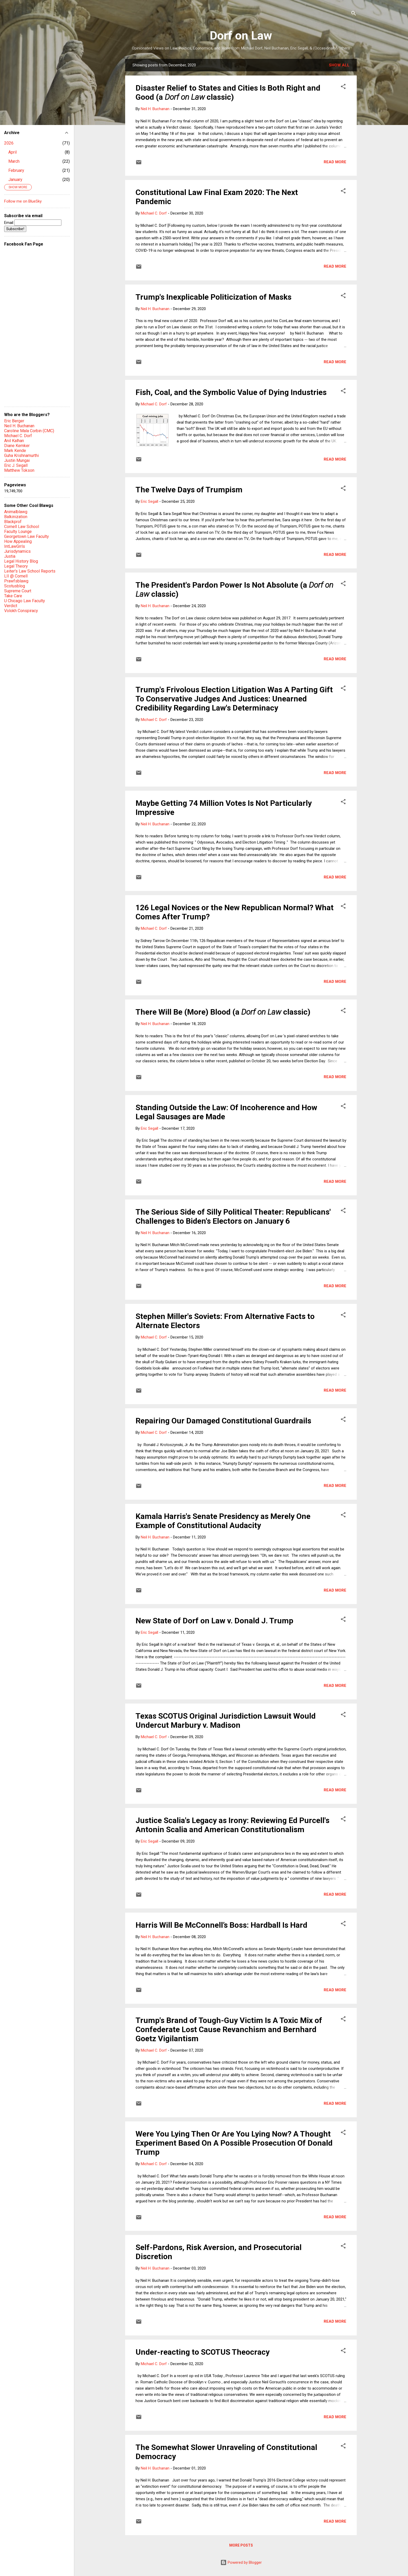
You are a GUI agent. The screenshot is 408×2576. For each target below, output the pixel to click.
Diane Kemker (17, 445)
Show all (339, 65)
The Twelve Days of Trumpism (189, 489)
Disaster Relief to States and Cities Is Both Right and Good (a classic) (228, 92)
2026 (9, 143)
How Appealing (18, 541)
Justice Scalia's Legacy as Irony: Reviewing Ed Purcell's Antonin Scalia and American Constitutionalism (232, 1825)
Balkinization (15, 516)
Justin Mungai (17, 460)
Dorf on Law (241, 35)
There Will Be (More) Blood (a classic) (223, 1011)
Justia (9, 556)
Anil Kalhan (14, 440)
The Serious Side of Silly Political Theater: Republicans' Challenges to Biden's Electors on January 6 (233, 1216)
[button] (343, 87)
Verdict (10, 605)
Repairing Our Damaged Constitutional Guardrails (223, 1420)
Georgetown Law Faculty (26, 536)
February (16, 170)
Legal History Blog (21, 561)
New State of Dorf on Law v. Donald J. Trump (214, 1620)
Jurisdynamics (17, 551)
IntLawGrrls (14, 546)
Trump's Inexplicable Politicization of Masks (213, 296)
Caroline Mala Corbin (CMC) (29, 430)
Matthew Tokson (19, 470)
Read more (335, 162)
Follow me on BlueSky (23, 201)
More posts (241, 2545)
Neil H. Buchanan (19, 425)
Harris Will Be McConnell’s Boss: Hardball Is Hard (221, 1925)
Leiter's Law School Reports (29, 571)
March (14, 161)
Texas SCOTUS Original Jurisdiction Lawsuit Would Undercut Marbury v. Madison (226, 1720)
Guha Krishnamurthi (21, 455)
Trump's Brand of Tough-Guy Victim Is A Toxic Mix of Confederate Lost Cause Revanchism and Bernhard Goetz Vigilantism (229, 2029)
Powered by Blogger (241, 2562)
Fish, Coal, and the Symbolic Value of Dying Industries (231, 392)
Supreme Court (17, 590)
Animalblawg (15, 511)
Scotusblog (14, 585)
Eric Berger (14, 420)
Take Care (13, 595)
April (12, 152)
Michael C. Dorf (18, 435)
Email (32, 222)
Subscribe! (15, 229)
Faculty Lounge (18, 531)
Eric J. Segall (16, 465)
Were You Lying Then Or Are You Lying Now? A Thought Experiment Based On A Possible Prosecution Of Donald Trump (234, 2143)
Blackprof (13, 521)
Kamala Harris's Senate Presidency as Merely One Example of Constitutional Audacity (223, 1521)
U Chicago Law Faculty (24, 600)
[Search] (353, 14)
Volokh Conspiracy (21, 610)
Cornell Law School (21, 526)
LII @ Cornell (16, 576)
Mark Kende (15, 450)
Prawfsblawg (16, 581)
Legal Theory (16, 566)
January (15, 179)
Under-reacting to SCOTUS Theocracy (203, 2352)
